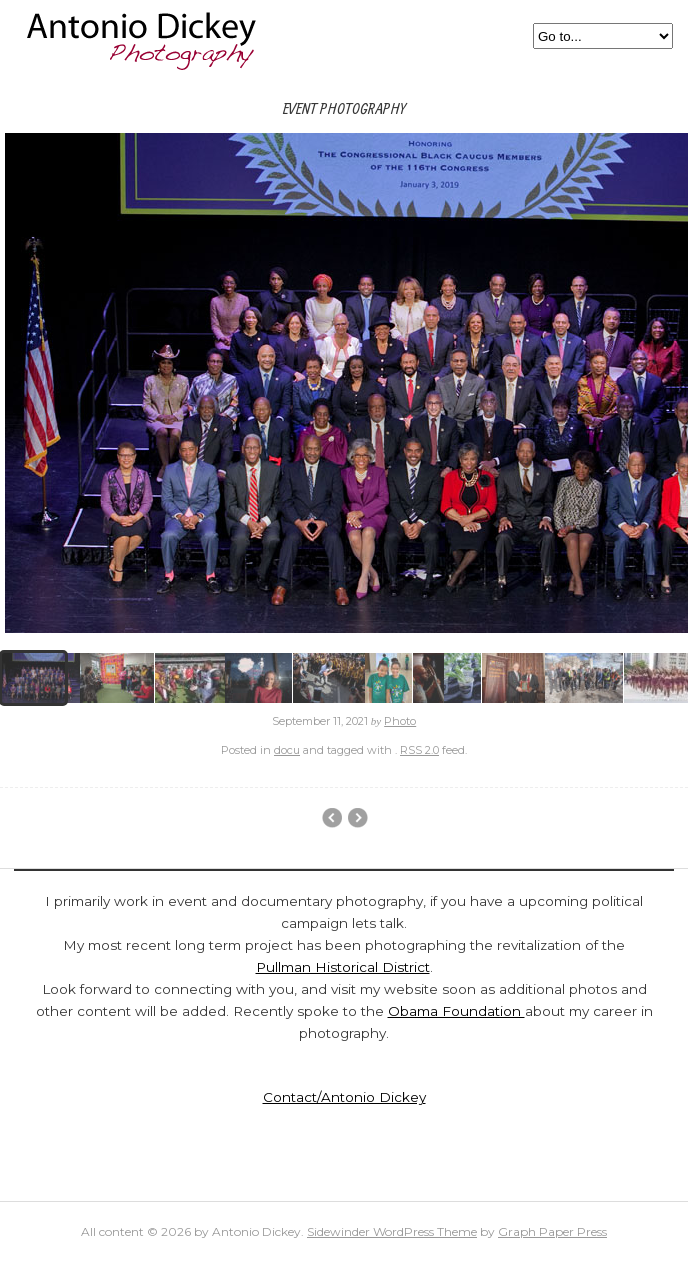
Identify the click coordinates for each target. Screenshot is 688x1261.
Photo (400, 721)
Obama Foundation (456, 1011)
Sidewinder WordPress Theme (392, 1231)
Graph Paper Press (552, 1231)
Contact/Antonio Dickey (344, 1097)
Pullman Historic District (331, 818)
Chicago (357, 818)
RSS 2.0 (419, 750)
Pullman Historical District (343, 967)
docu (287, 750)
